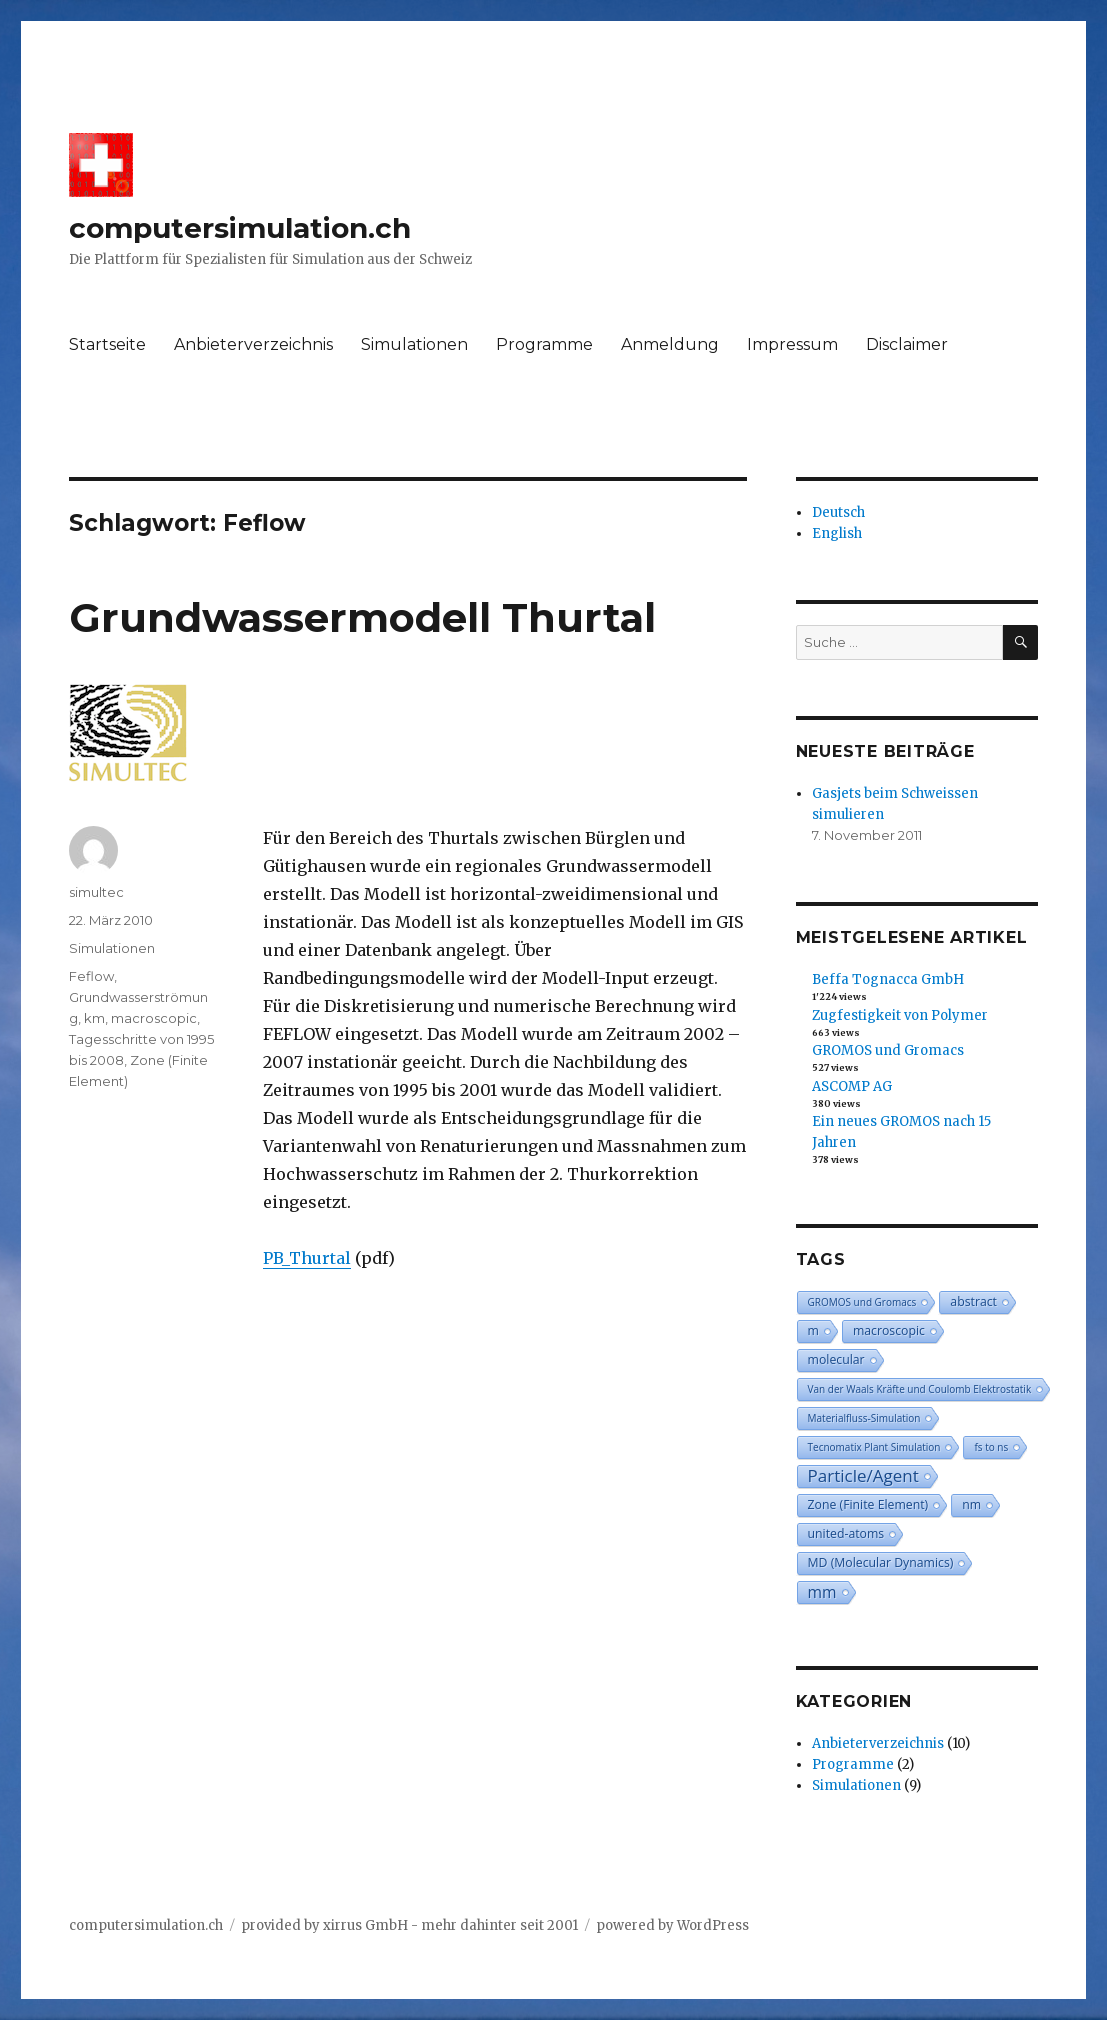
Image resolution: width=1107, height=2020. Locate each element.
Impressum (792, 344)
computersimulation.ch (240, 228)
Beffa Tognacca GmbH (888, 979)
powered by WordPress (672, 1925)
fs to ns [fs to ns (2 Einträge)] (991, 1447)
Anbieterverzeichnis (253, 344)
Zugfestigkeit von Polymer (900, 1015)
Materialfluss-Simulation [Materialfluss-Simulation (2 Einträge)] (864, 1418)
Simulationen (414, 344)
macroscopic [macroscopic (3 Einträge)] (889, 1330)
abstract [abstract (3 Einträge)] (973, 1301)
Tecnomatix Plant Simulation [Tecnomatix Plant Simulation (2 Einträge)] (874, 1447)
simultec (96, 892)
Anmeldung (670, 344)
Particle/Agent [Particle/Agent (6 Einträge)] (863, 1476)
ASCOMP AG (852, 1086)
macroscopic (154, 1018)
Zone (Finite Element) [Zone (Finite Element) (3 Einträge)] (868, 1504)
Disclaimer (907, 344)
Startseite (107, 344)
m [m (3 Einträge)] (813, 1330)
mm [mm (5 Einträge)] (822, 1592)
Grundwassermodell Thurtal (362, 617)
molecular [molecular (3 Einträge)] (836, 1359)
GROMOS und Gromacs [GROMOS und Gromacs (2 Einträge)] (862, 1302)
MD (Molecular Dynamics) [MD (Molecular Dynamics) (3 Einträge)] (881, 1562)
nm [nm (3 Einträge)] (971, 1504)
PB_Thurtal (307, 1258)
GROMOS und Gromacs (888, 1050)
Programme (544, 344)
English (837, 533)
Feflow (91, 976)
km (94, 1018)
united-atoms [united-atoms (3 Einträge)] (846, 1533)
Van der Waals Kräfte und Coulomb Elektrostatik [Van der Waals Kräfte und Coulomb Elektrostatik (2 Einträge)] (920, 1389)
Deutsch (838, 512)
